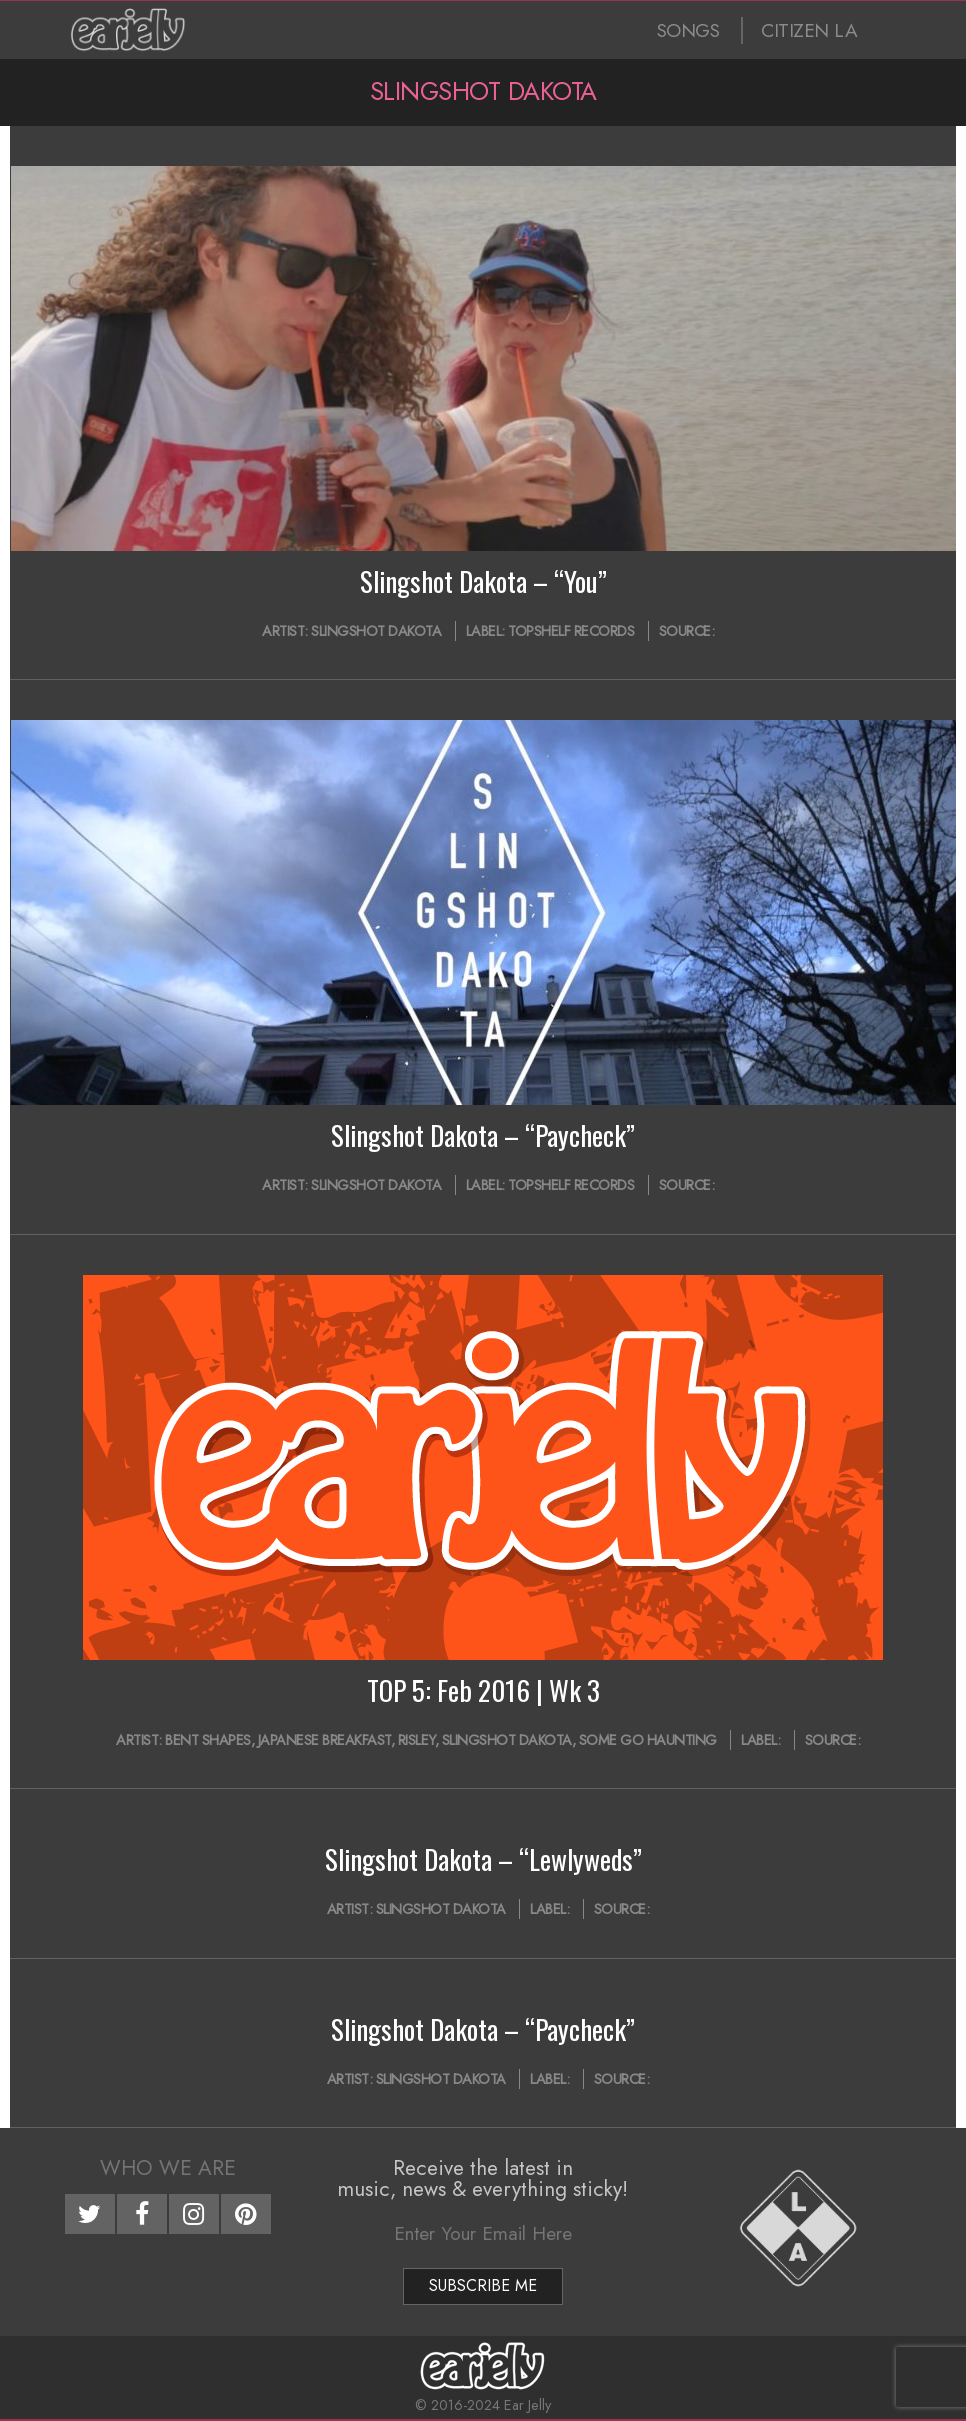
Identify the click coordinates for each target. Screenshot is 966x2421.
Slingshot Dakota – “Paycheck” (483, 1135)
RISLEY (416, 1740)
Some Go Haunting (648, 1740)
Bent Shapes (208, 1740)
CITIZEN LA (809, 30)
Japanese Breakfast (324, 1740)
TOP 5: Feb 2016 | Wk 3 (483, 1690)
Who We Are (168, 2168)
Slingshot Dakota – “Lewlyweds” (483, 1859)
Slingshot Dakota (376, 631)
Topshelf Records (571, 631)
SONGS (688, 30)
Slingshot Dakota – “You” (483, 581)
